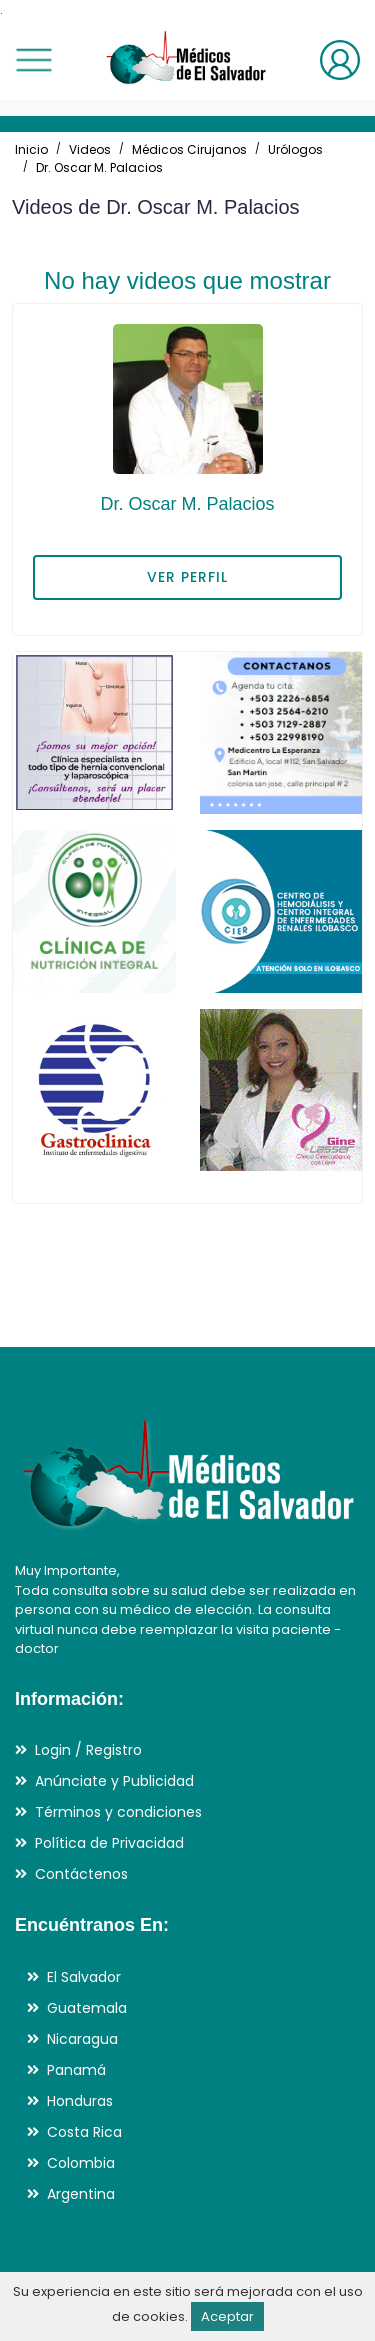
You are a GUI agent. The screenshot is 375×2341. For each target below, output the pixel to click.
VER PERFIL (187, 577)
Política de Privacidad (109, 1843)
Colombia (81, 2163)
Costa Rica (84, 2132)
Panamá (76, 2070)
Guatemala (87, 2008)
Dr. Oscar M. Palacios (99, 167)
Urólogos (295, 149)
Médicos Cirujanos (189, 149)
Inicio (31, 149)
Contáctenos (81, 1874)
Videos (90, 149)
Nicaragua (82, 2039)
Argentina (81, 2194)
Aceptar (227, 2316)
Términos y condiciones (118, 1812)
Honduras (80, 2101)
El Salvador (84, 1977)
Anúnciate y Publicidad (114, 1781)
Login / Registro (88, 1750)
